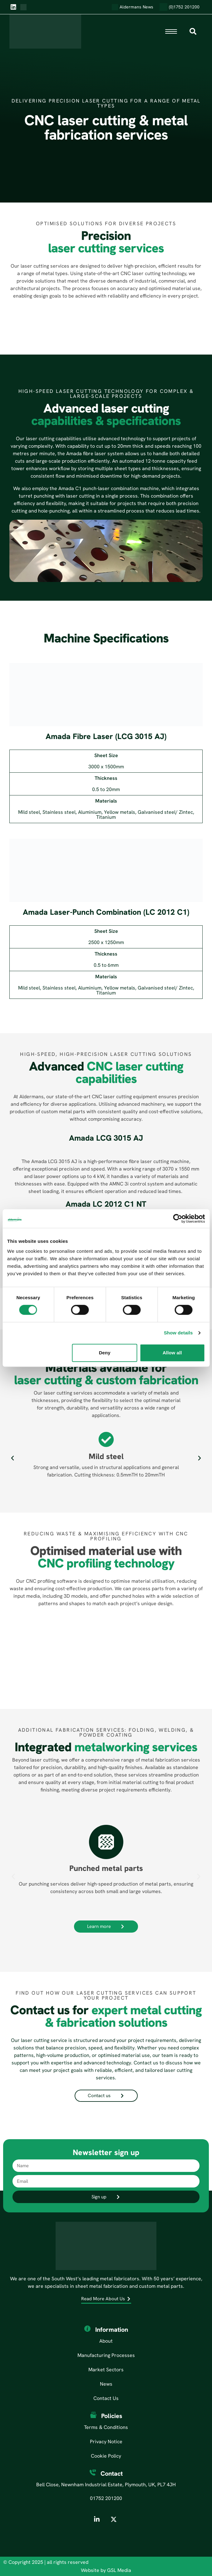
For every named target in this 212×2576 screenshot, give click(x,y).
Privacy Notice (106, 2441)
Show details (178, 1332)
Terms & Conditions (106, 2427)
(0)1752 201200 (180, 7)
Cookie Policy (106, 2456)
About (106, 2341)
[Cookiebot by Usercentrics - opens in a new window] (177, 1218)
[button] (12, 1458)
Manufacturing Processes (106, 2355)
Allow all (172, 1352)
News (106, 2384)
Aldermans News (132, 7)
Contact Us (106, 2398)
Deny (105, 1352)
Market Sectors (106, 2369)
